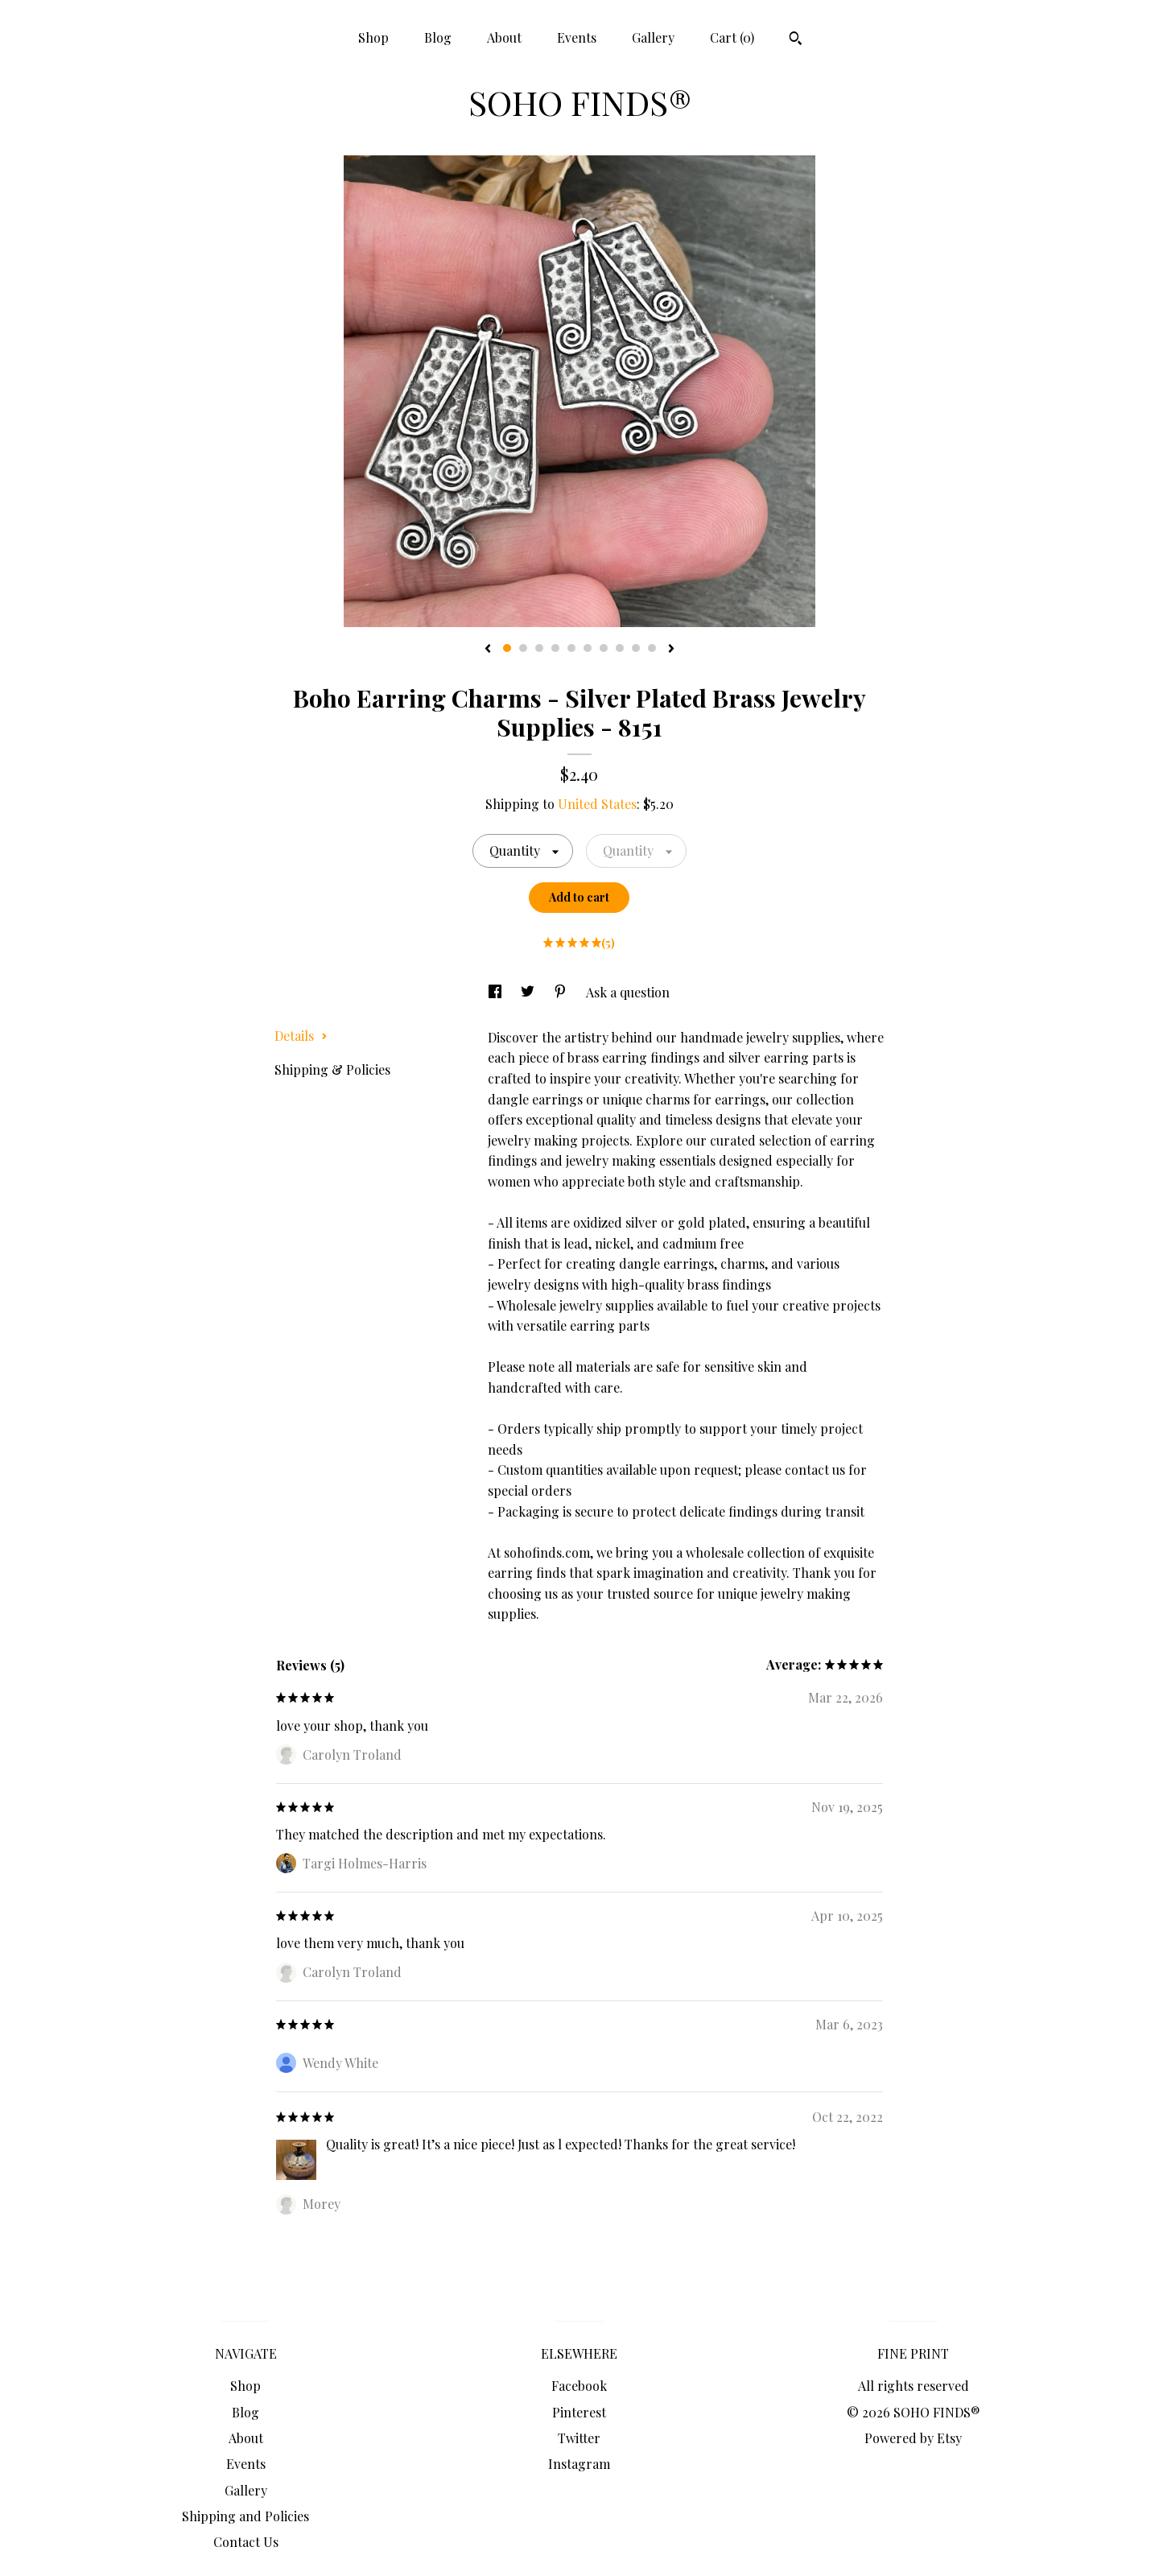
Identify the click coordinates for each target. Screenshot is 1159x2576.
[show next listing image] (671, 649)
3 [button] (539, 648)
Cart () (732, 37)
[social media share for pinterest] (562, 992)
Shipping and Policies (245, 2516)
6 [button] (588, 648)
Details (301, 1035)
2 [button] (523, 648)
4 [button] (555, 648)
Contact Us (245, 2541)
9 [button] (636, 648)
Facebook (579, 2385)
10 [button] (652, 648)
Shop (373, 37)
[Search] (796, 40)
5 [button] (571, 648)
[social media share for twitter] (529, 992)
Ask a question (628, 992)
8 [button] (620, 648)
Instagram (579, 2463)
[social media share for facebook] (497, 992)
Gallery (653, 37)
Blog (438, 37)
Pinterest (579, 2412)
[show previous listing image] (488, 649)
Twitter (579, 2437)
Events (576, 37)
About (504, 37)
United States (597, 803)
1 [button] (507, 648)
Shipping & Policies (332, 1069)
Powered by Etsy (913, 2437)
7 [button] (604, 648)
